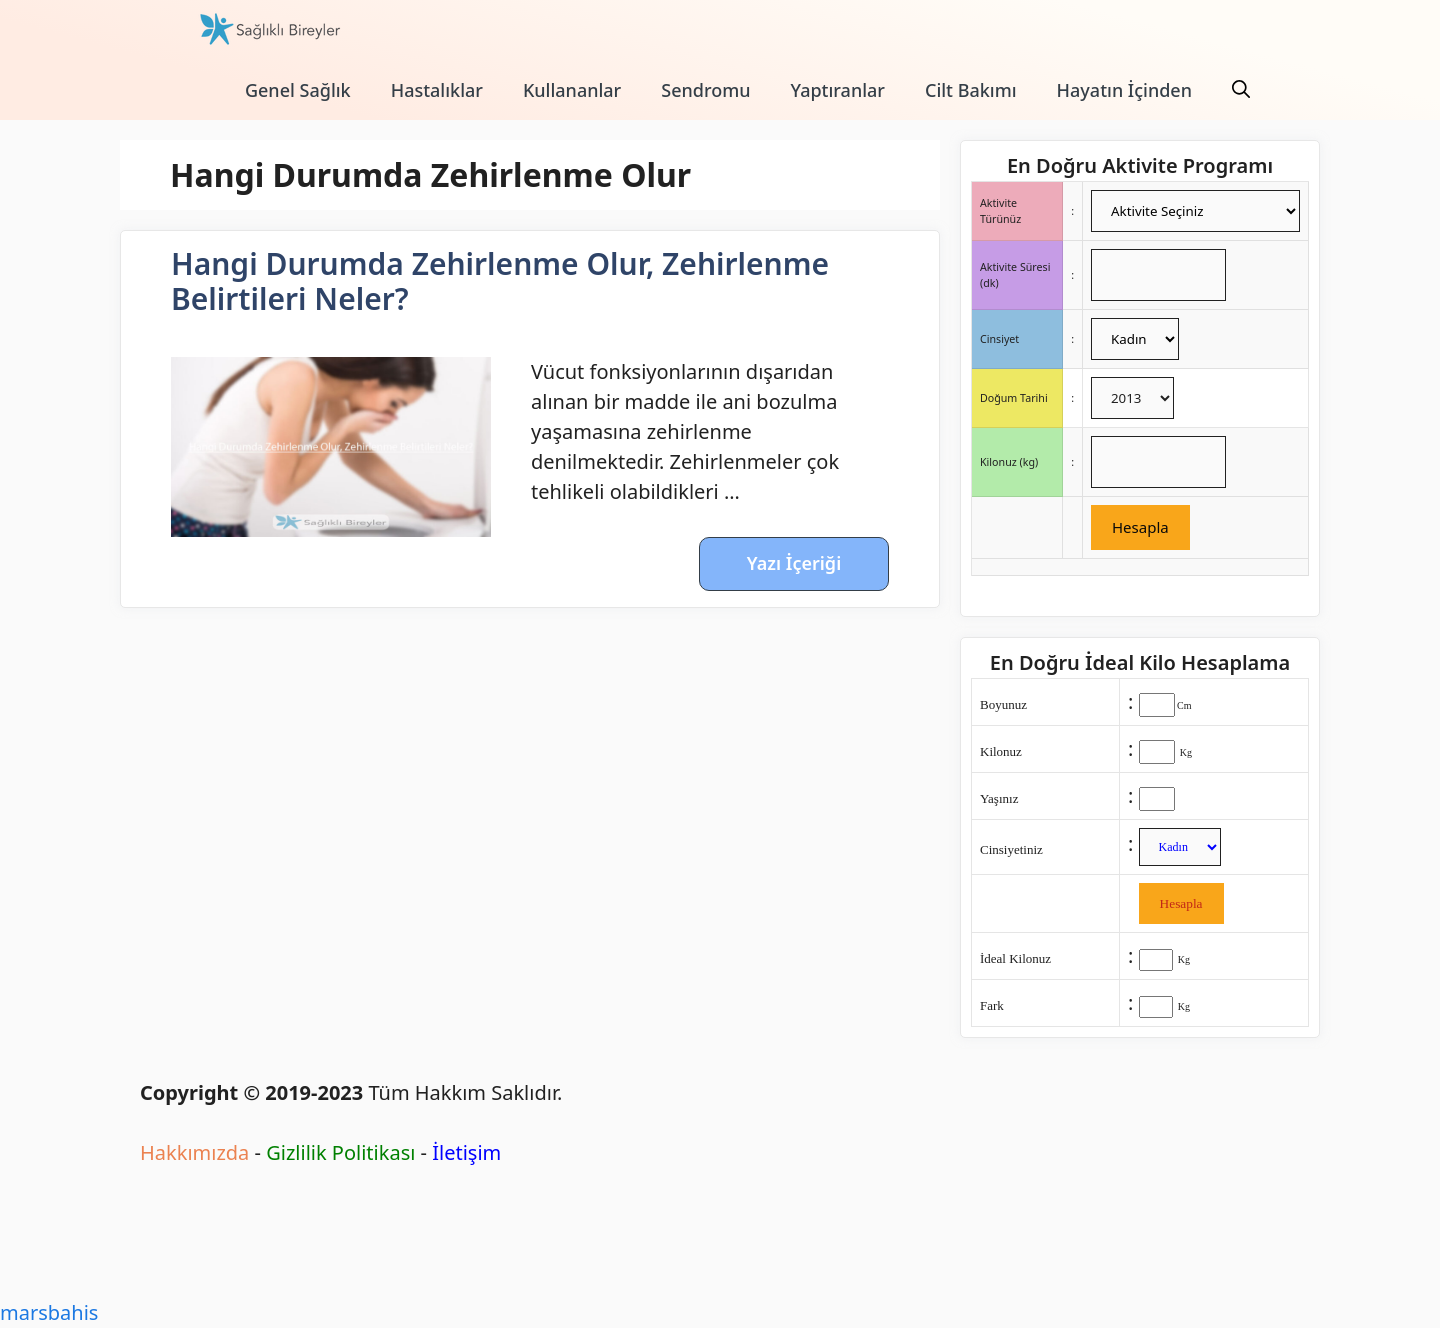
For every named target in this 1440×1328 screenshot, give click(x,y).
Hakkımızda (194, 1152)
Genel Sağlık (298, 90)
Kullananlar (572, 90)
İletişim (466, 1152)
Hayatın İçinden (1124, 90)
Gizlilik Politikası (340, 1152)
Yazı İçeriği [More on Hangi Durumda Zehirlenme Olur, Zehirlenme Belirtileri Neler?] (794, 563)
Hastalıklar (437, 90)
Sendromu (705, 90)
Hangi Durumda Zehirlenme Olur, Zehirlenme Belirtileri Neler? (500, 281)
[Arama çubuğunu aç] (1241, 90)
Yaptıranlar (838, 90)
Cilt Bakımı (971, 90)
